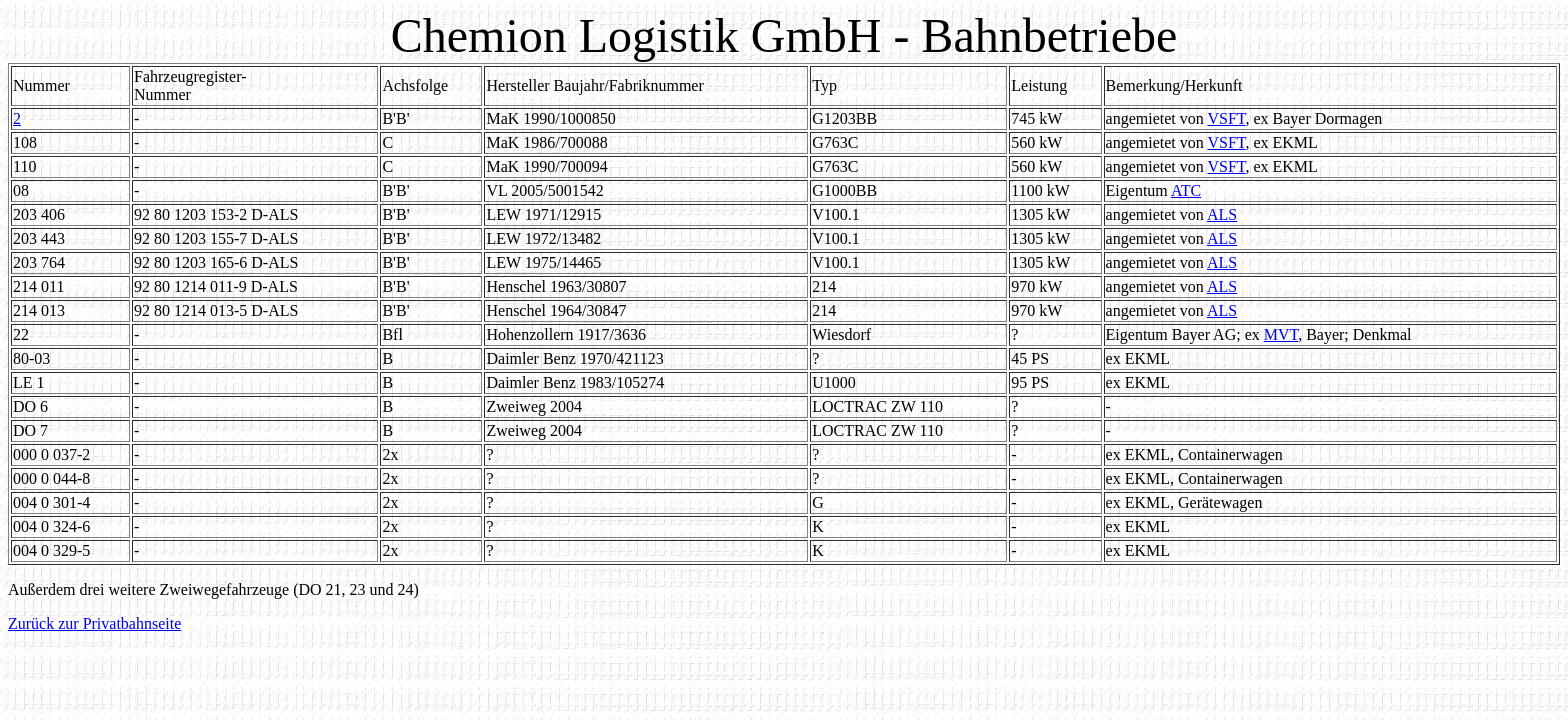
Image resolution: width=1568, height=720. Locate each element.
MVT (1281, 334)
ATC (1186, 190)
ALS (1222, 214)
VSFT (1226, 118)
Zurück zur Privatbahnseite (94, 623)
